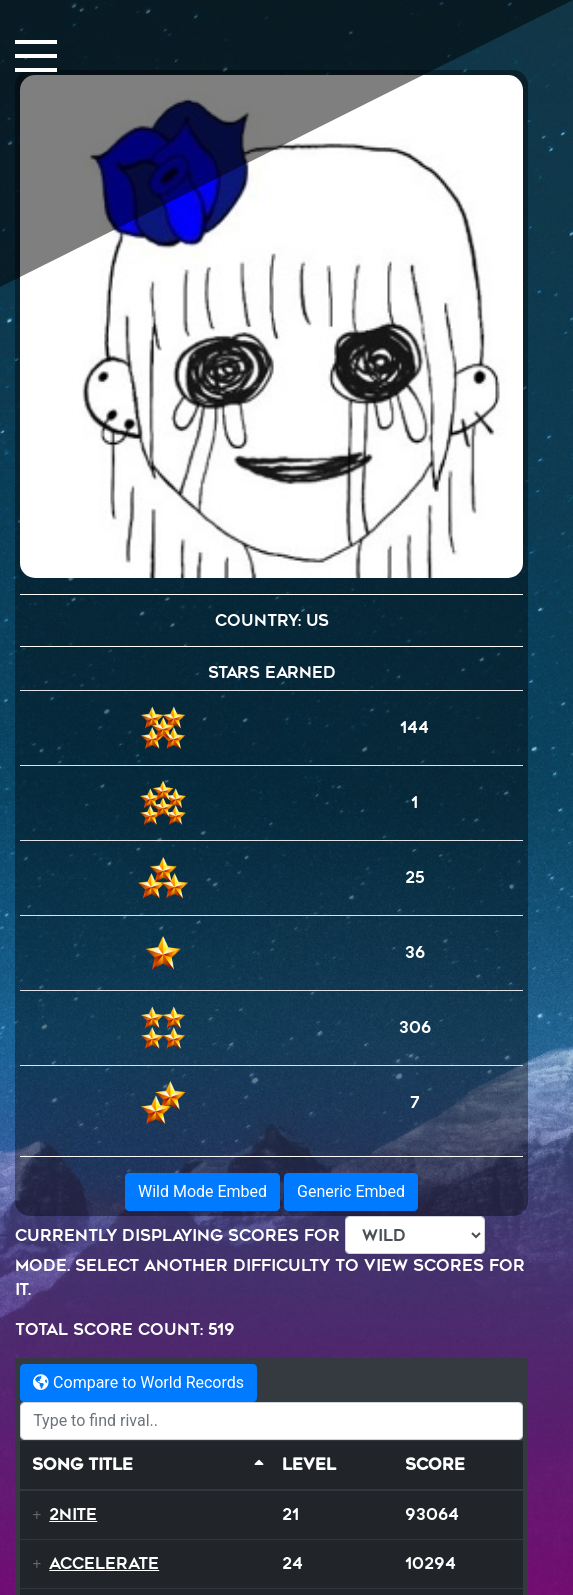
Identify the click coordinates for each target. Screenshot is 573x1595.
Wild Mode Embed (202, 1191)
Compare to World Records (138, 1382)
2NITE (73, 1514)
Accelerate (104, 1563)
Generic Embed (351, 1191)
